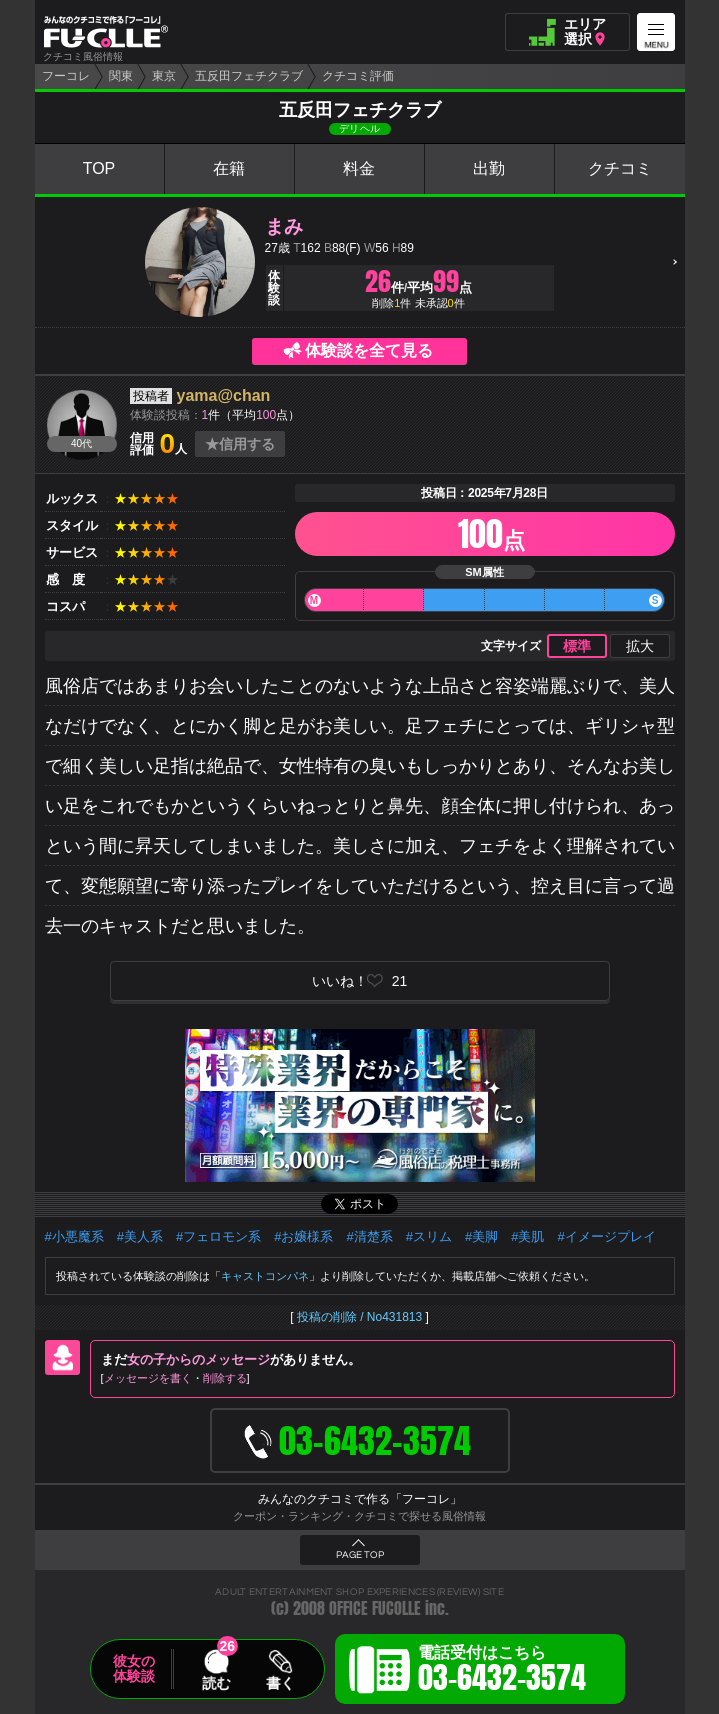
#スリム (429, 1236)
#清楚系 (369, 1236)
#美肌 (527, 1236)
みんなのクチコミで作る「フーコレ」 (360, 1499)
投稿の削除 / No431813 (359, 1317)
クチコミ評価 (358, 76)
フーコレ (66, 76)
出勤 (489, 168)
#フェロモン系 (218, 1236)
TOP (99, 168)
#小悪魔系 (74, 1236)
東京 (164, 76)
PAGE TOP (360, 1555)
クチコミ (620, 168)
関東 (121, 76)
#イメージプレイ (606, 1236)
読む (216, 1683)
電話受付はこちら (502, 1672)
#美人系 (140, 1236)
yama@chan (224, 395)
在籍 (229, 168)
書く (280, 1683)
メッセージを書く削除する (175, 1378)
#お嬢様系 (303, 1236)
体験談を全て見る (369, 350)
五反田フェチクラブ (249, 76)
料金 (359, 168)
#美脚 (481, 1236)
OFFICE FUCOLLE (375, 1608)
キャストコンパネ (265, 1276)
